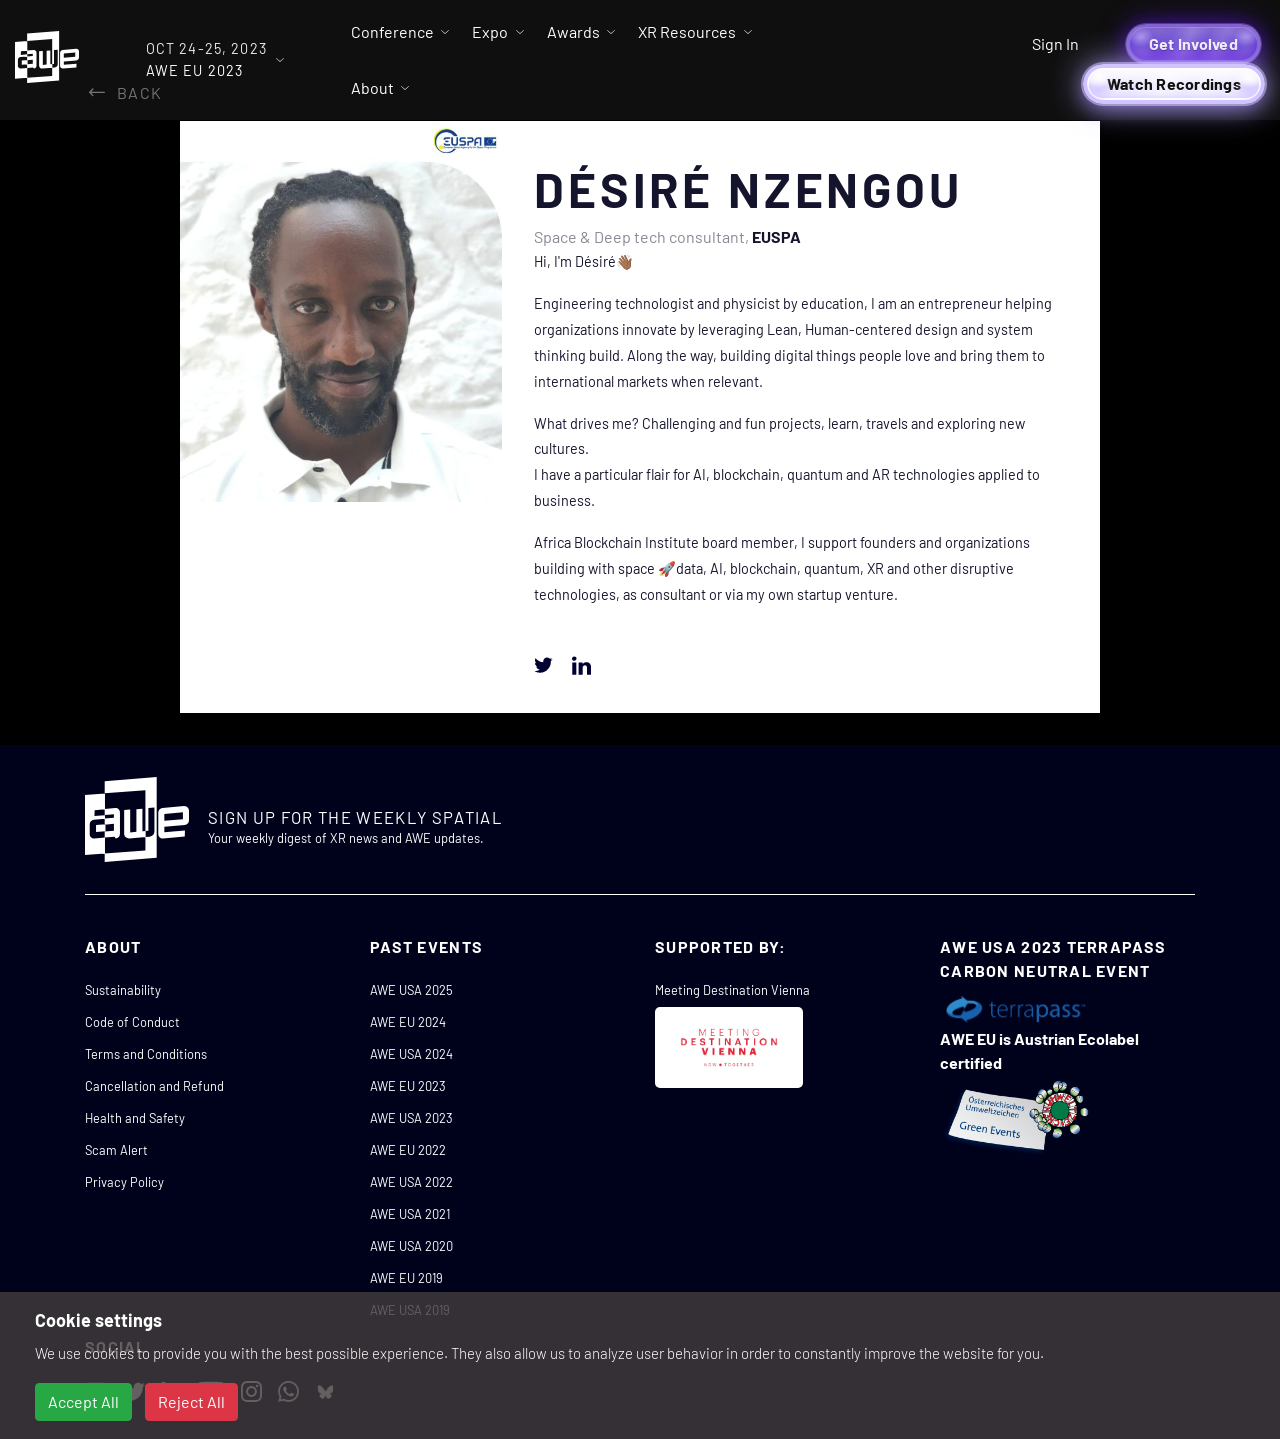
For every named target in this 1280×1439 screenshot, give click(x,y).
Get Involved (1193, 43)
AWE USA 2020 (411, 1246)
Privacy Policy (124, 1182)
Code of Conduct (132, 1022)
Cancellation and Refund (154, 1086)
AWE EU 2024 (408, 1022)
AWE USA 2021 (410, 1214)
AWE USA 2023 (411, 1118)
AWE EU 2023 (408, 1086)
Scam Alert (116, 1150)
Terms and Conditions (146, 1054)
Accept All (83, 1401)
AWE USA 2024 (411, 1054)
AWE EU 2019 (406, 1278)
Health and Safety (135, 1118)
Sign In (1055, 43)
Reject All (191, 1401)
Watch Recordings (1174, 83)
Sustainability (123, 990)
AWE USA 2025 (411, 990)
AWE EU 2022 (408, 1150)
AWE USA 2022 (411, 1182)
